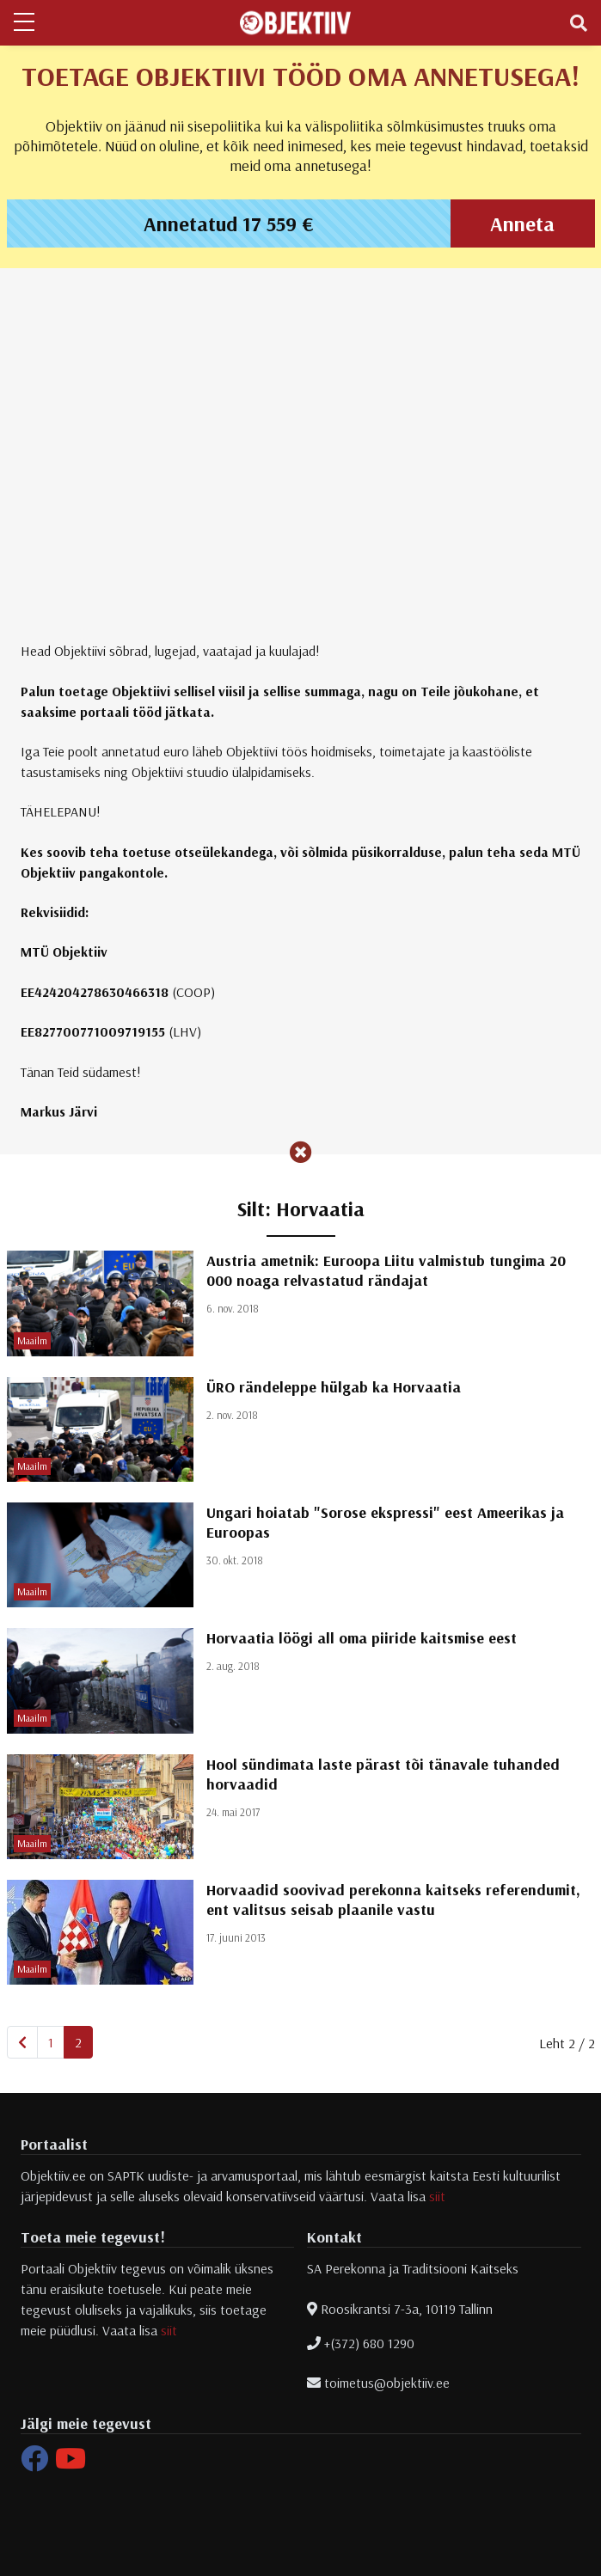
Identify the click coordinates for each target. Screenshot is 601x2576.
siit (437, 2196)
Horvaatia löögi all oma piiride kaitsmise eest (361, 1638)
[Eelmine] (22, 2042)
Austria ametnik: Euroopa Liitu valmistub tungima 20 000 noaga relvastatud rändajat (386, 1270)
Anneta (522, 223)
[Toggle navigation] (578, 23)
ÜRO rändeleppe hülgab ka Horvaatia (333, 1387)
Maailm (32, 1340)
